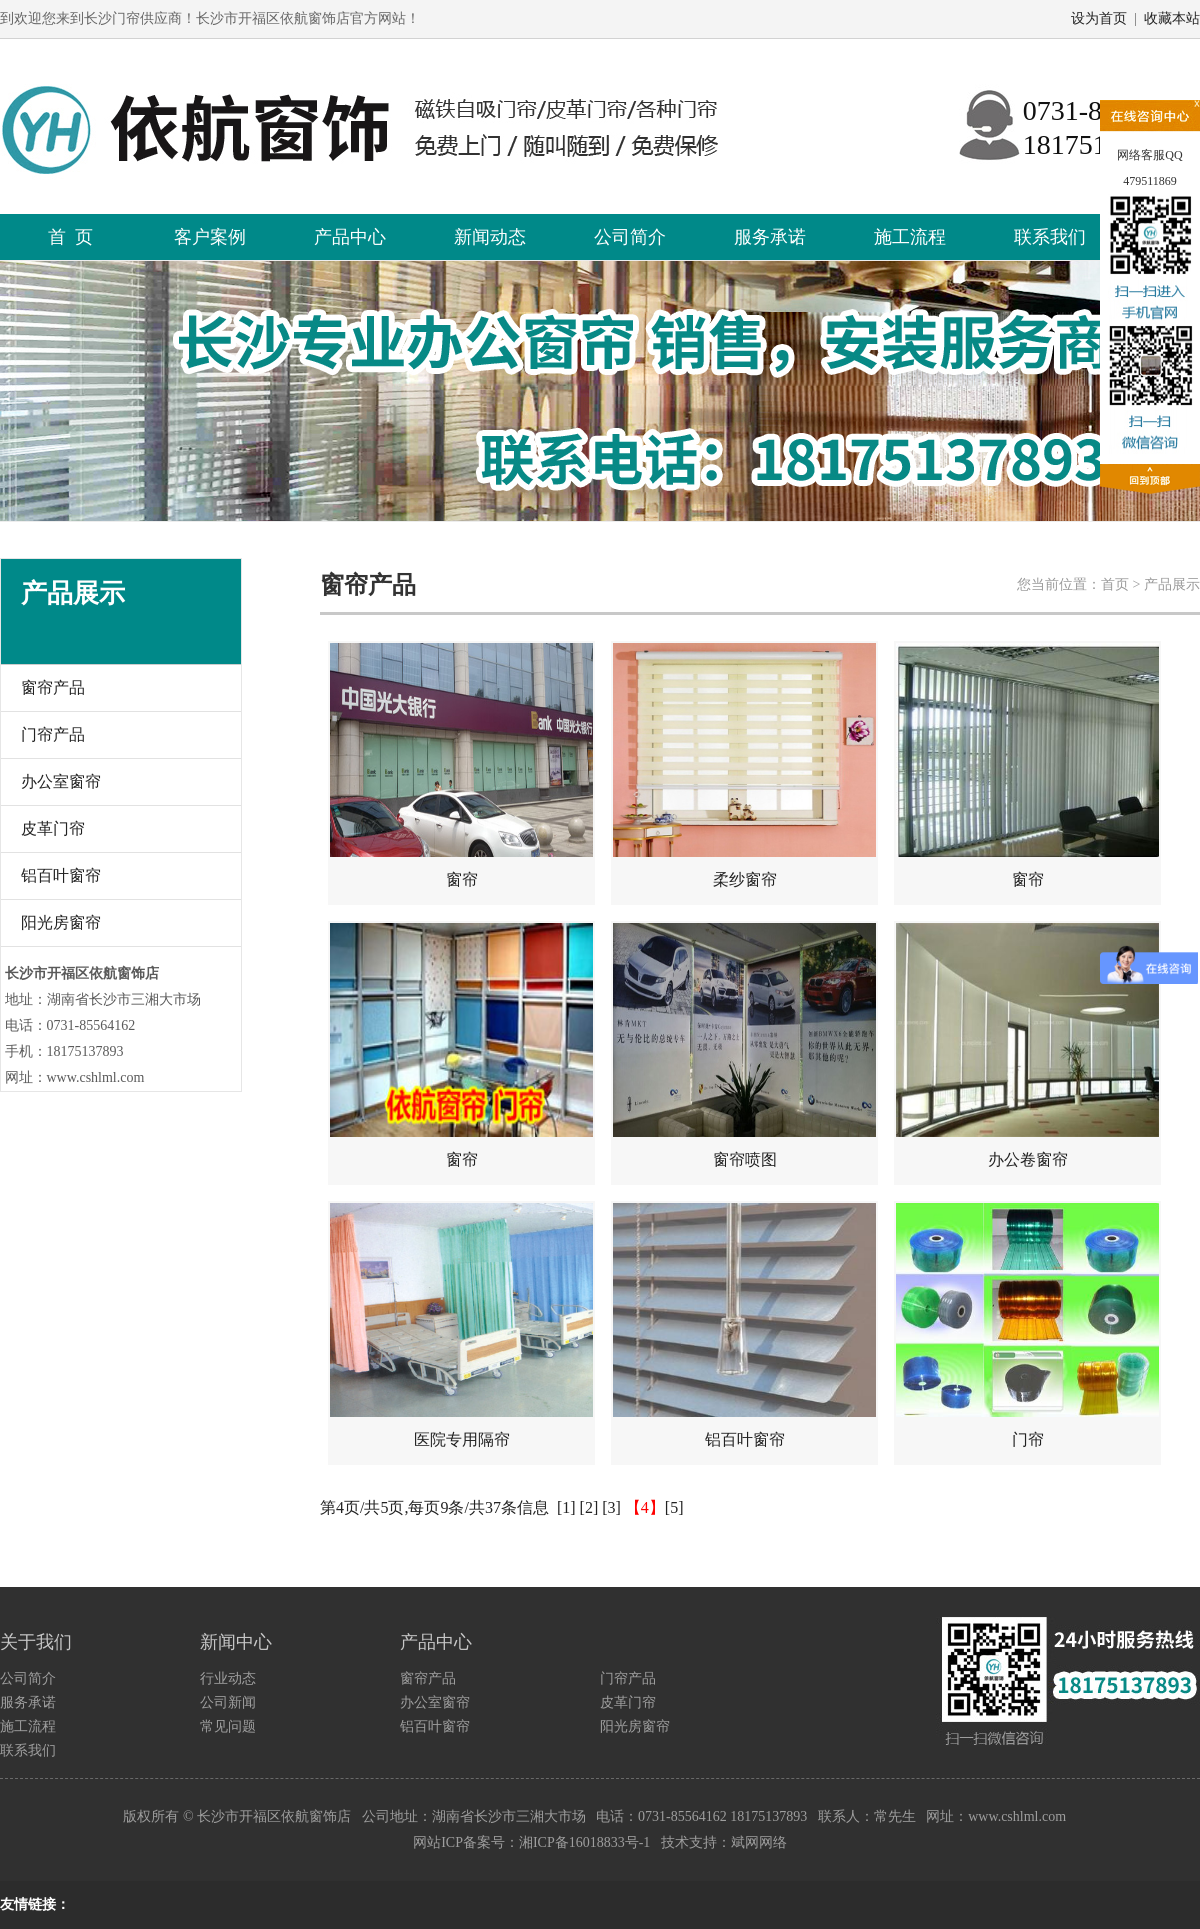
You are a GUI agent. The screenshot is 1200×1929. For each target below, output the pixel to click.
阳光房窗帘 (61, 922)
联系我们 (1050, 237)
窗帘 (461, 765)
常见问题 (228, 1726)
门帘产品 (53, 734)
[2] (589, 1507)
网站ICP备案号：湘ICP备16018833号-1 (531, 1842)
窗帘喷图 (744, 1045)
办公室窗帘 (61, 781)
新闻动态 (490, 237)
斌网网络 (759, 1842)
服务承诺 (770, 237)
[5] (674, 1507)
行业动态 (228, 1678)
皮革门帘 (53, 828)
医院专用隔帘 (461, 1325)
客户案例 (210, 237)
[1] (566, 1507)
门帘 (1027, 1325)
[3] (611, 1507)
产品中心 (350, 237)
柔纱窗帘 (744, 765)
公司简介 (630, 237)
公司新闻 (228, 1702)
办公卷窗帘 (1027, 1045)
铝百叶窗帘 (61, 875)
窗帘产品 (53, 687)
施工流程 (910, 237)
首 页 (70, 237)
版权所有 (151, 1816)
